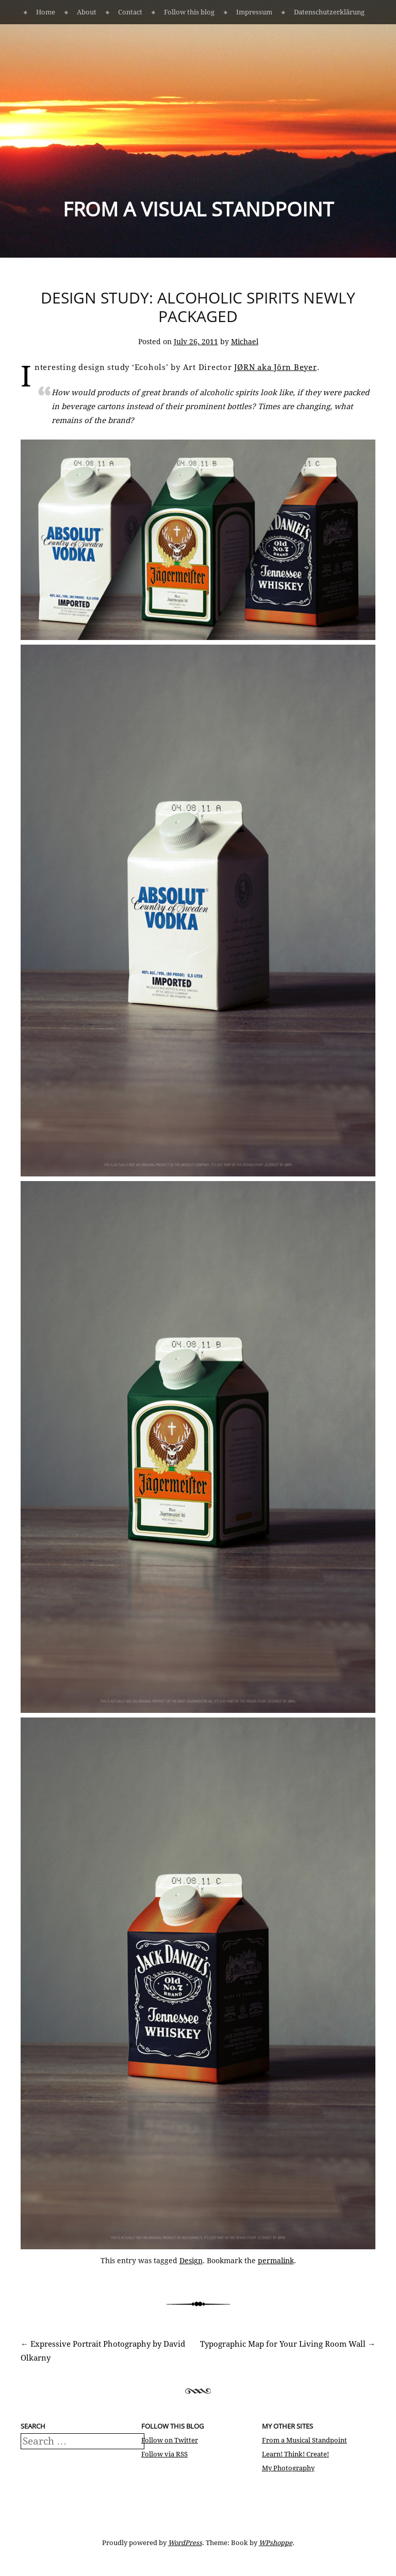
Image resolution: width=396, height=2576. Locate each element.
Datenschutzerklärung (329, 12)
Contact (130, 12)
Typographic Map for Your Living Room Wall (287, 2344)
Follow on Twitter (169, 2440)
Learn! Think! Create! (295, 2454)
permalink (276, 2261)
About (86, 12)
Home (45, 12)
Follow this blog (189, 12)
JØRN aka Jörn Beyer (275, 367)
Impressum (254, 12)
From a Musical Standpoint (304, 2440)
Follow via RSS (164, 2454)
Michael (244, 342)
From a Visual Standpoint (198, 209)
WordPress (185, 2543)
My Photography (288, 2468)
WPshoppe (275, 2543)
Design (191, 2261)
